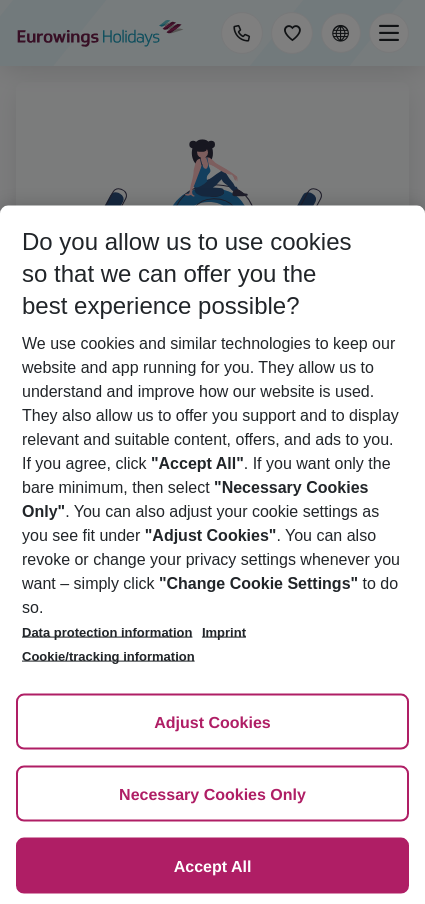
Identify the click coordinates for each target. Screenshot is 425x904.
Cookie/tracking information (108, 656)
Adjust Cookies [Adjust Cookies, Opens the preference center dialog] (212, 723)
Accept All (213, 867)
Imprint (224, 632)
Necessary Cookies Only (212, 795)
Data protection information (107, 632)
